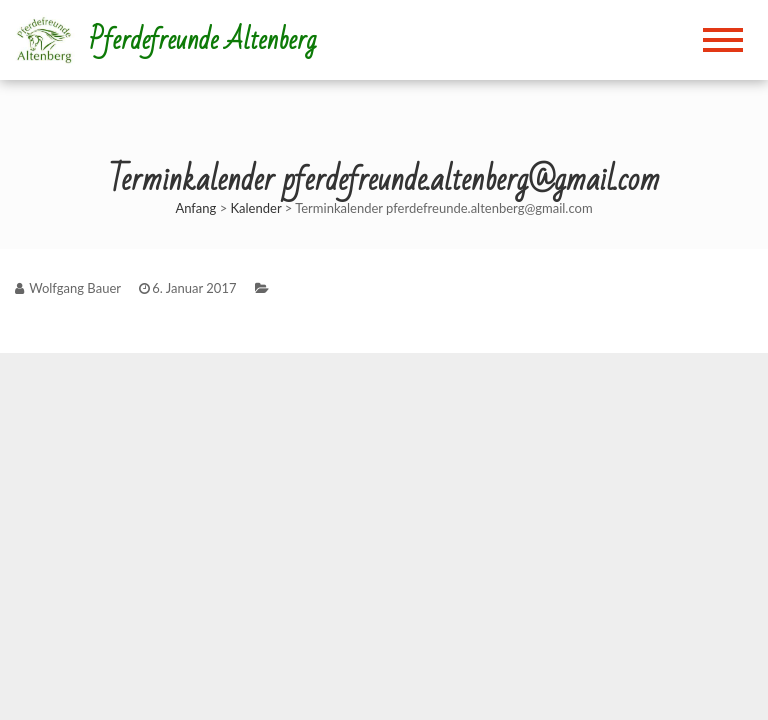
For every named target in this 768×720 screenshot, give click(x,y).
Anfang (195, 208)
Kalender (256, 208)
